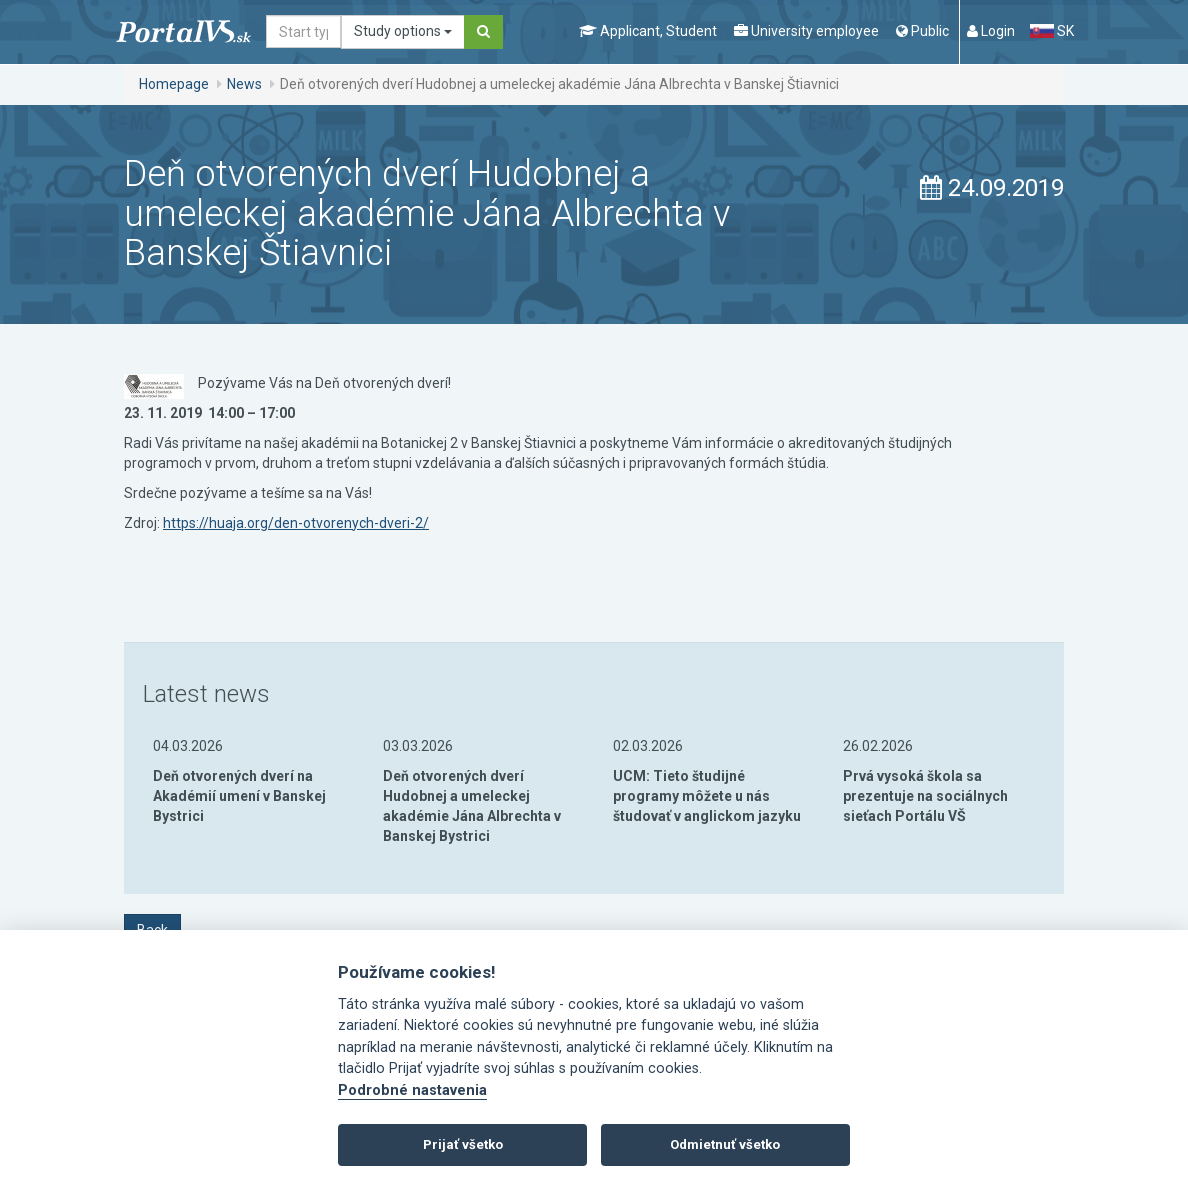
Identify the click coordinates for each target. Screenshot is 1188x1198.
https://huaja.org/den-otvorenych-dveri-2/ (296, 523)
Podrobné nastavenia (412, 1090)
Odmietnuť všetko (725, 1144)
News (244, 84)
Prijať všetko (463, 1144)
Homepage (174, 84)
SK (1052, 31)
